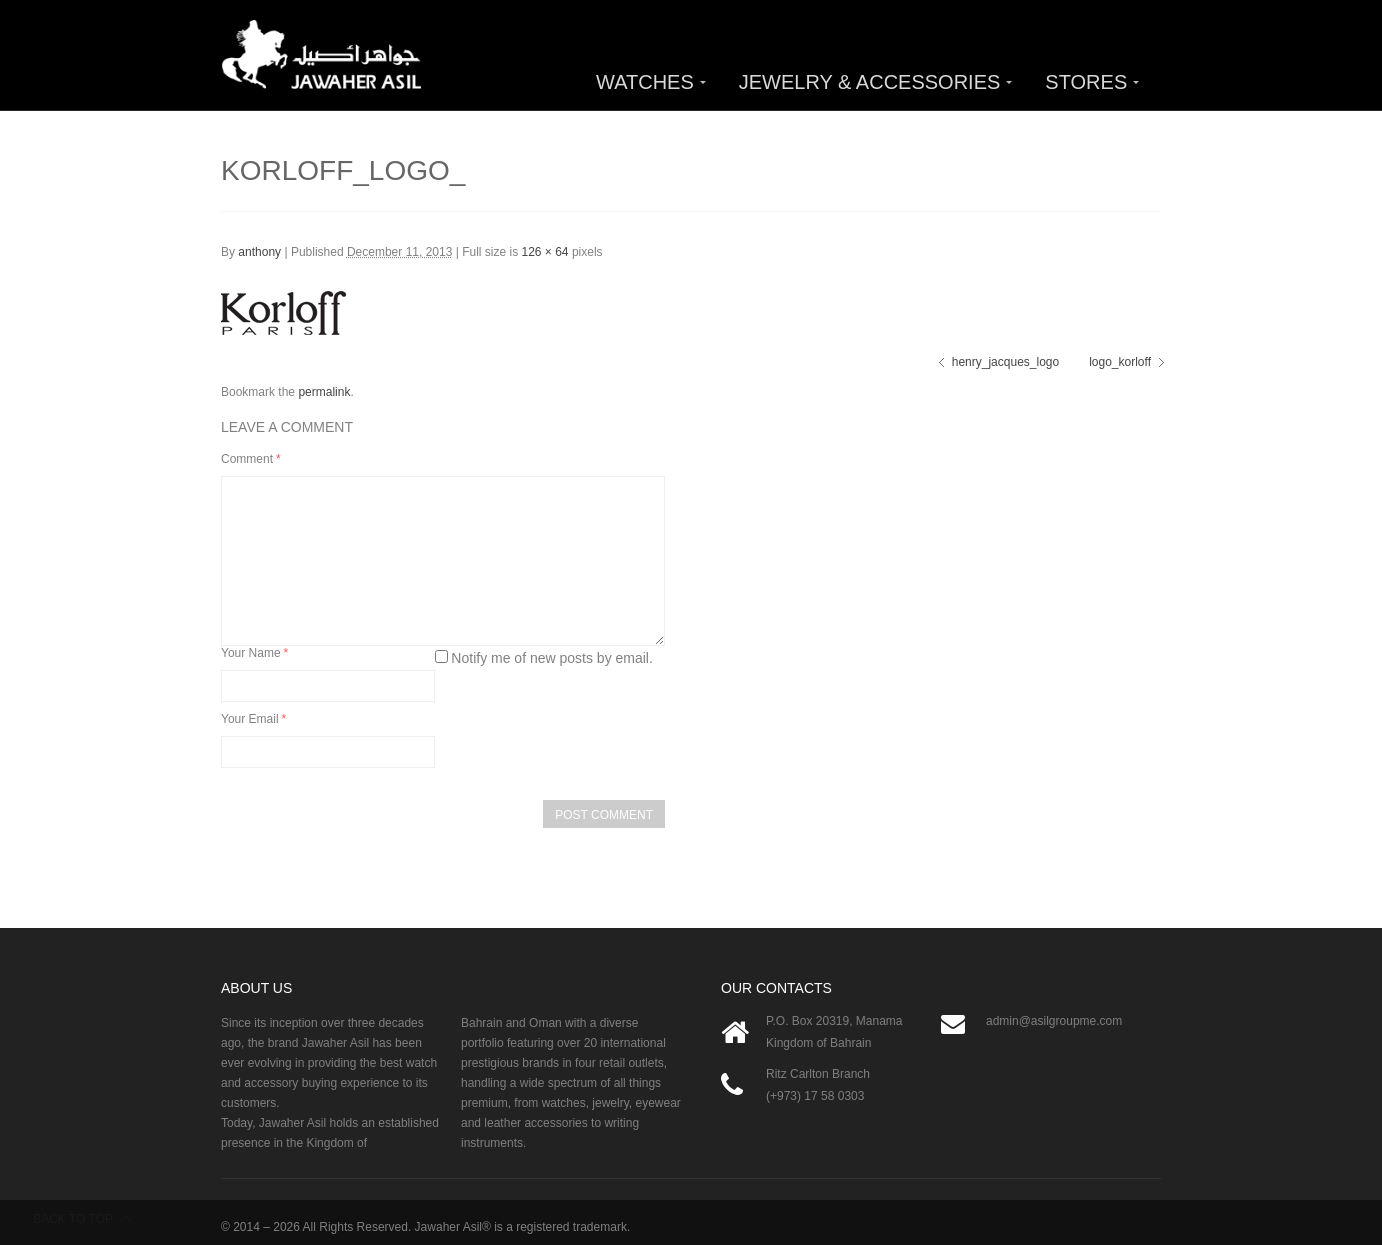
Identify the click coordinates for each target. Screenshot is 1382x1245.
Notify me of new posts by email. (552, 658)
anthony (259, 252)
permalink (324, 392)
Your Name (254, 653)
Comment (251, 459)
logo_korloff (1120, 362)
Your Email (253, 719)
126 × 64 (545, 252)
